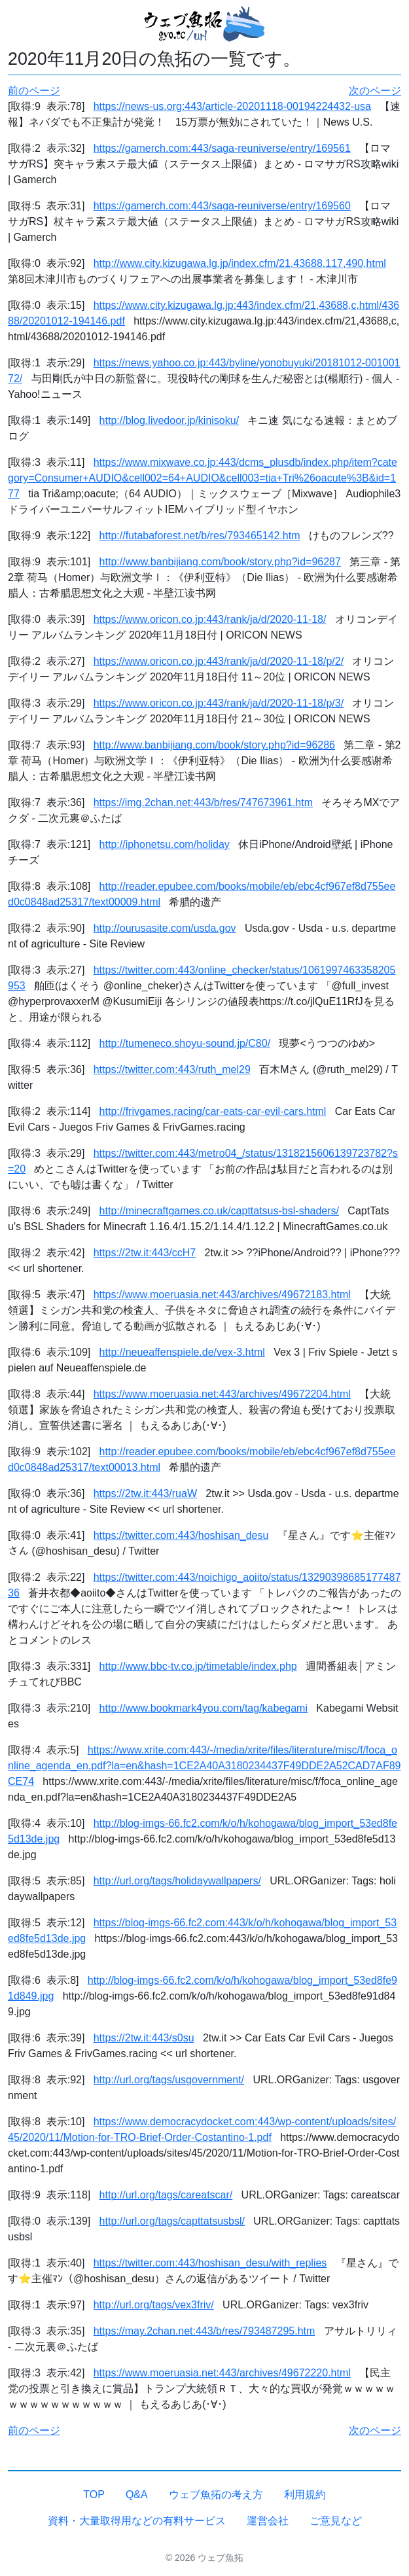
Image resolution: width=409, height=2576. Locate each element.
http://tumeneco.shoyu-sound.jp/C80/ (185, 1043)
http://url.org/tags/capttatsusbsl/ (172, 2221)
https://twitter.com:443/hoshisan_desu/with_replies (210, 2262)
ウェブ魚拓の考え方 (216, 2494)
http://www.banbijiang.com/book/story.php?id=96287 (220, 561)
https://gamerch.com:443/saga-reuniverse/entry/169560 (222, 205)
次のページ (375, 90)
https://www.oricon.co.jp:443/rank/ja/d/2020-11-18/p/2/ (219, 661)
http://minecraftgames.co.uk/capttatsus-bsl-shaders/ (219, 1210)
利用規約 (305, 2494)
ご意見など (336, 2520)
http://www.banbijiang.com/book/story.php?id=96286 (214, 744)
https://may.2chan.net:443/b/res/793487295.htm (204, 2331)
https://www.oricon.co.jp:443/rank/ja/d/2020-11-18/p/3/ (219, 703)
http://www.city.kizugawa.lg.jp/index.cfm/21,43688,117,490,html (240, 263)
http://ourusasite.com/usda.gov (165, 928)
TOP (94, 2494)
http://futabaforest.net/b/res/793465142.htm (199, 535)
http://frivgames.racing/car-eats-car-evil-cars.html (213, 1111)
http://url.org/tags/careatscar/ (166, 2194)
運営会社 (268, 2520)
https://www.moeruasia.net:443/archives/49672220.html (222, 2372)
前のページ (34, 90)
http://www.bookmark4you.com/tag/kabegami (203, 1708)
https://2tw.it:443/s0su (144, 2037)
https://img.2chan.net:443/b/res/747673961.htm (203, 802)
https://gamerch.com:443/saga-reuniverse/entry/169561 (222, 148)
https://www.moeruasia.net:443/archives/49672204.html (222, 1394)
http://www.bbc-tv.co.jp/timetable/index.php (198, 1666)
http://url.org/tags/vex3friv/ (154, 2304)
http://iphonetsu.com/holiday (164, 844)
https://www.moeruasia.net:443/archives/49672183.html (222, 1294)
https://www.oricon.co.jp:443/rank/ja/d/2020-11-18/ (210, 619)
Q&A (137, 2494)
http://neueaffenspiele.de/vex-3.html (182, 1352)
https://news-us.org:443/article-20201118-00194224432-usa (232, 106)
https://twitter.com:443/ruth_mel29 (172, 1069)
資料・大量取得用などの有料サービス (137, 2520)
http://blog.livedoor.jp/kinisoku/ (169, 420)
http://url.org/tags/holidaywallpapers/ (177, 1880)
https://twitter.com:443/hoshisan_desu (181, 1535)
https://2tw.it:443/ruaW (145, 1493)
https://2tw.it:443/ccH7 (145, 1252)
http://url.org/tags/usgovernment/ (169, 2079)
